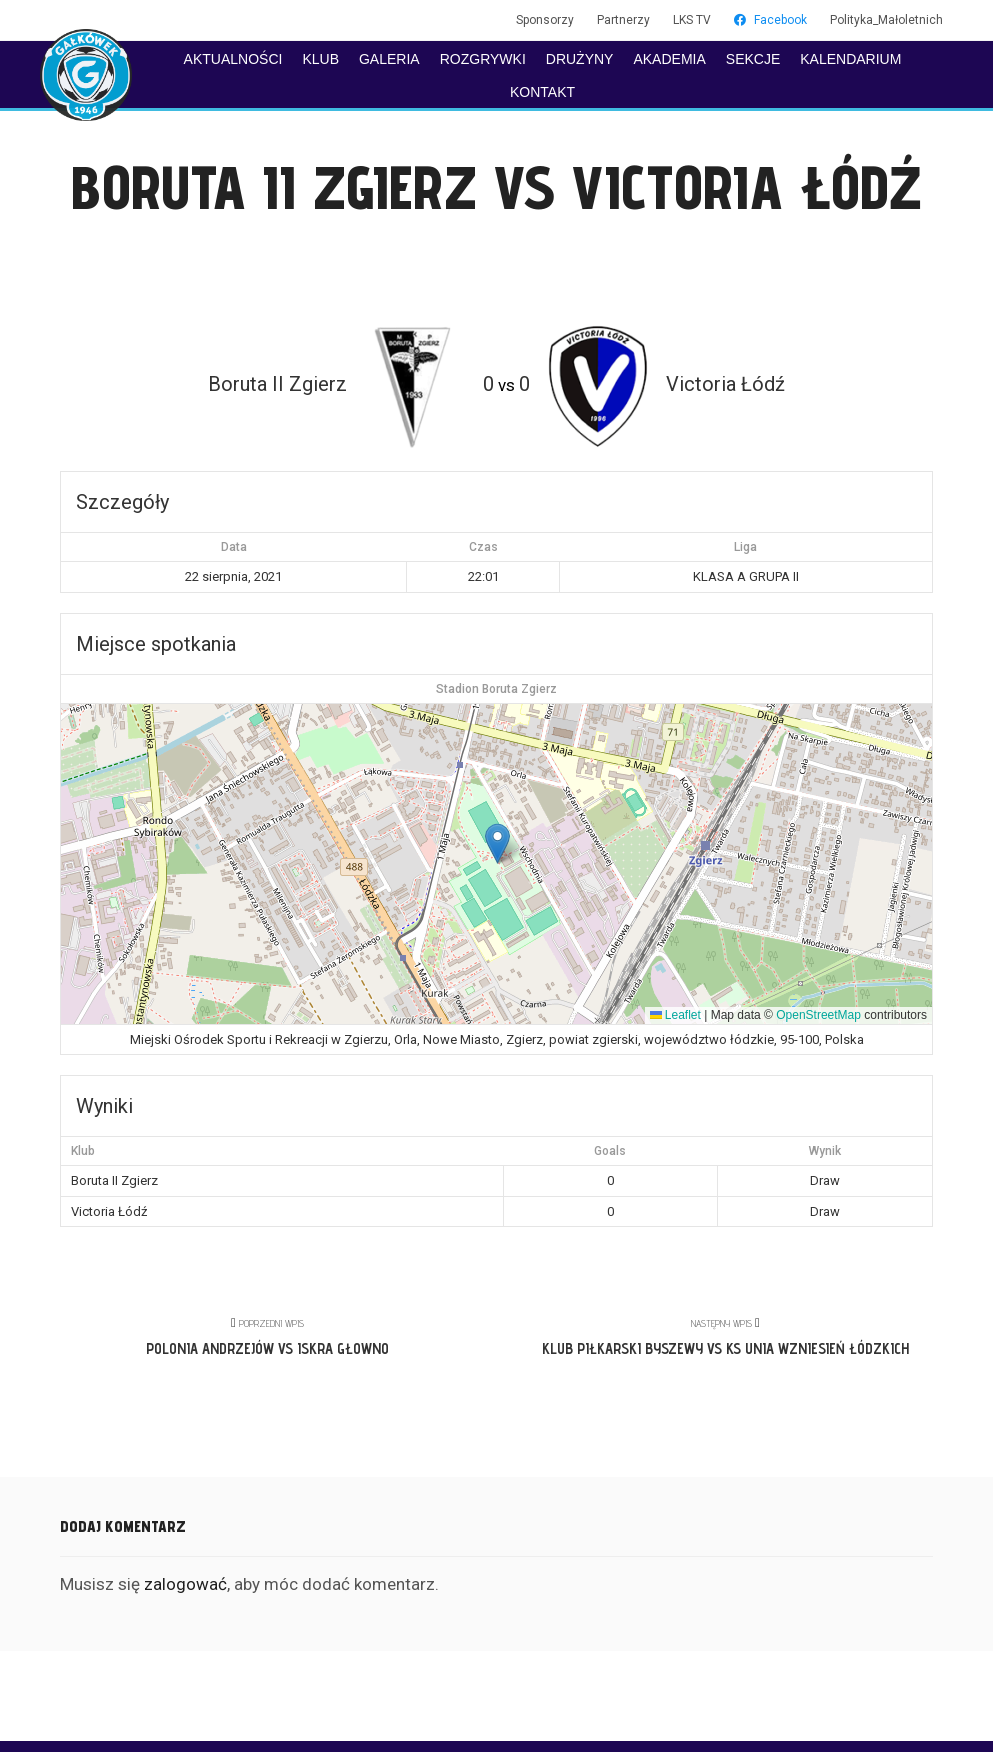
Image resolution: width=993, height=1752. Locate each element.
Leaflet (675, 1015)
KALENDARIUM (850, 59)
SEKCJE (753, 59)
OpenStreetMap (818, 1015)
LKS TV (692, 20)
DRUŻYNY (580, 59)
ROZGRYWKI (483, 59)
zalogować (185, 1584)
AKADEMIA (669, 59)
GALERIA (389, 59)
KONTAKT (542, 92)
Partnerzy (623, 20)
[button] (497, 843)
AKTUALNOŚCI (233, 59)
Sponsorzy (545, 20)
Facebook (770, 20)
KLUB (320, 59)
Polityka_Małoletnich (886, 20)
